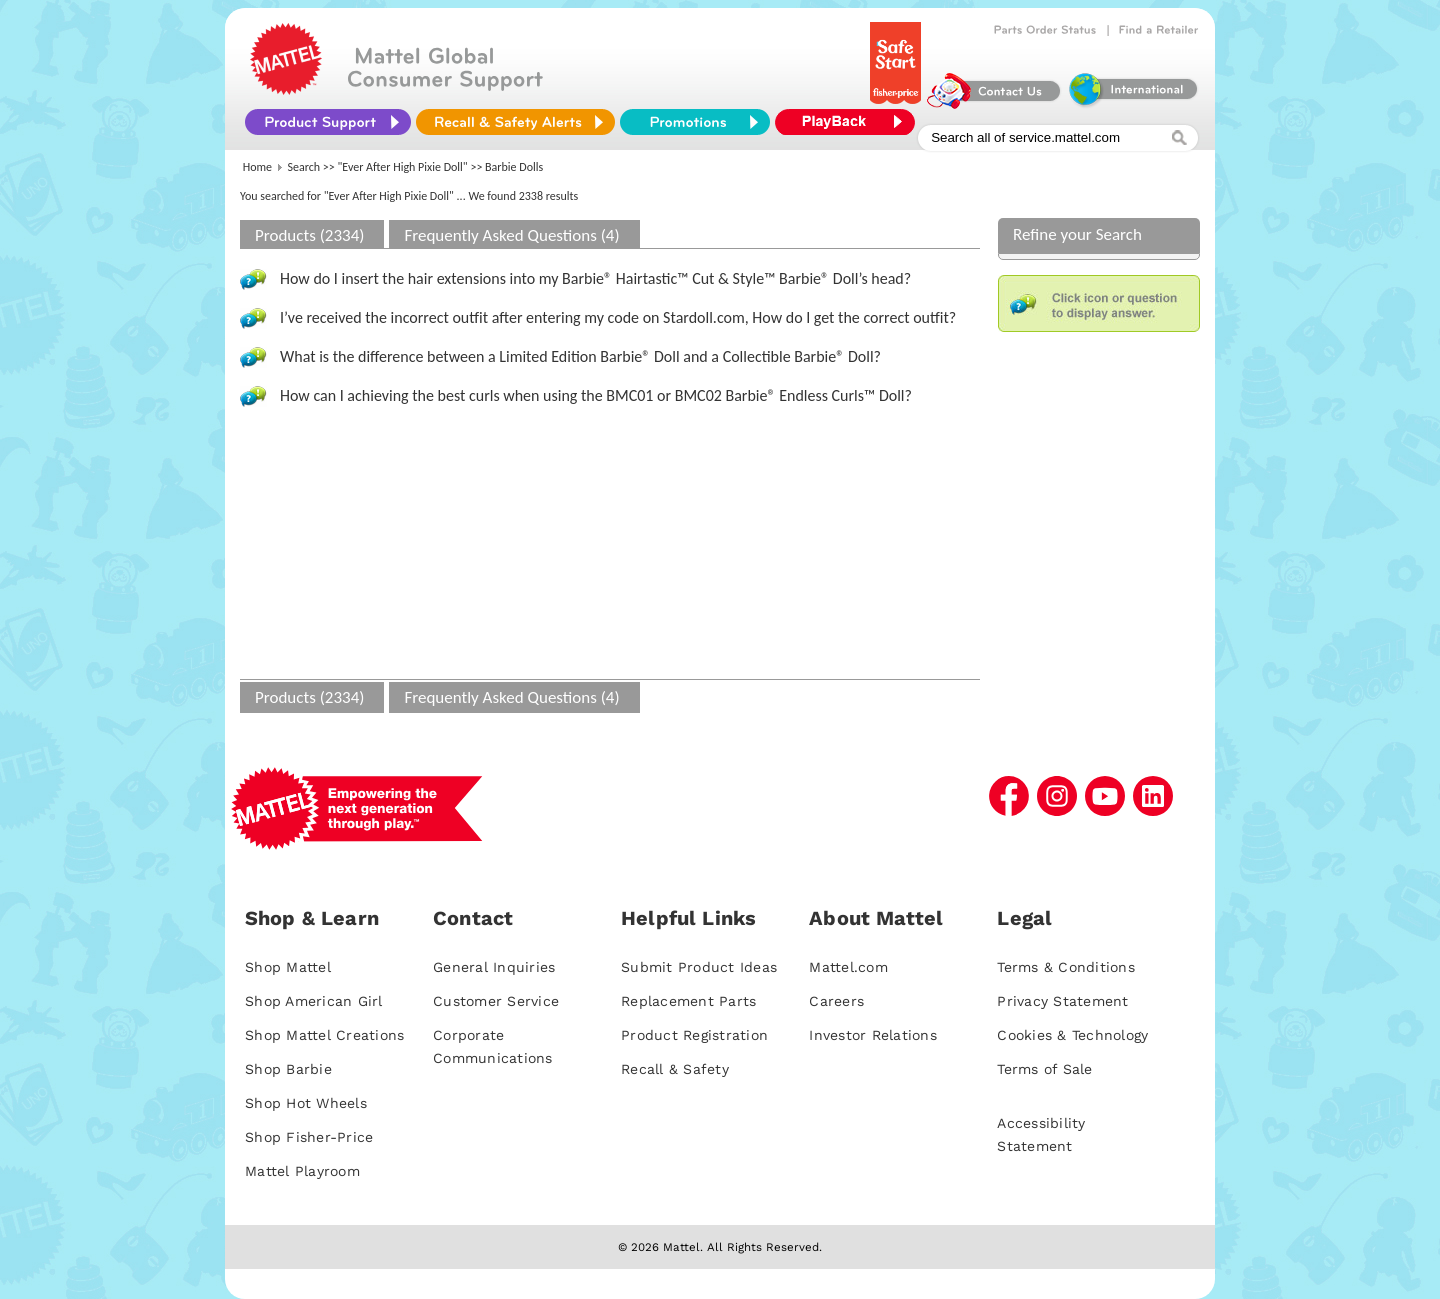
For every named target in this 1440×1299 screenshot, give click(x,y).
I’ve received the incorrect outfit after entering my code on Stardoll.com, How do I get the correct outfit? (618, 317)
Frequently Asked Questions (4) (511, 235)
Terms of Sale (1044, 1069)
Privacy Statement (1062, 1001)
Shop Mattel (288, 967)
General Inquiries (494, 967)
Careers (836, 1001)
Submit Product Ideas (699, 967)
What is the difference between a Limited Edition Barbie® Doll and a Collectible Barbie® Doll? (580, 356)
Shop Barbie (288, 1069)
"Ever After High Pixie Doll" (403, 167)
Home (257, 167)
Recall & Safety (675, 1069)
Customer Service (496, 1001)
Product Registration (694, 1035)
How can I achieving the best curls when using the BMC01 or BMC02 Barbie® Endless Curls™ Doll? (596, 395)
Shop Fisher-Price (309, 1137)
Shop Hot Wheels (306, 1103)
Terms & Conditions (1066, 967)
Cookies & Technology (1072, 1035)
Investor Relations (873, 1035)
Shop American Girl (314, 1001)
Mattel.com (848, 967)
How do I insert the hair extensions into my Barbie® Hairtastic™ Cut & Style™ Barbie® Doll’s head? (595, 278)
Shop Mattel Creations (324, 1035)
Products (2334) (309, 235)
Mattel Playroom (302, 1171)
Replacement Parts (688, 1001)
